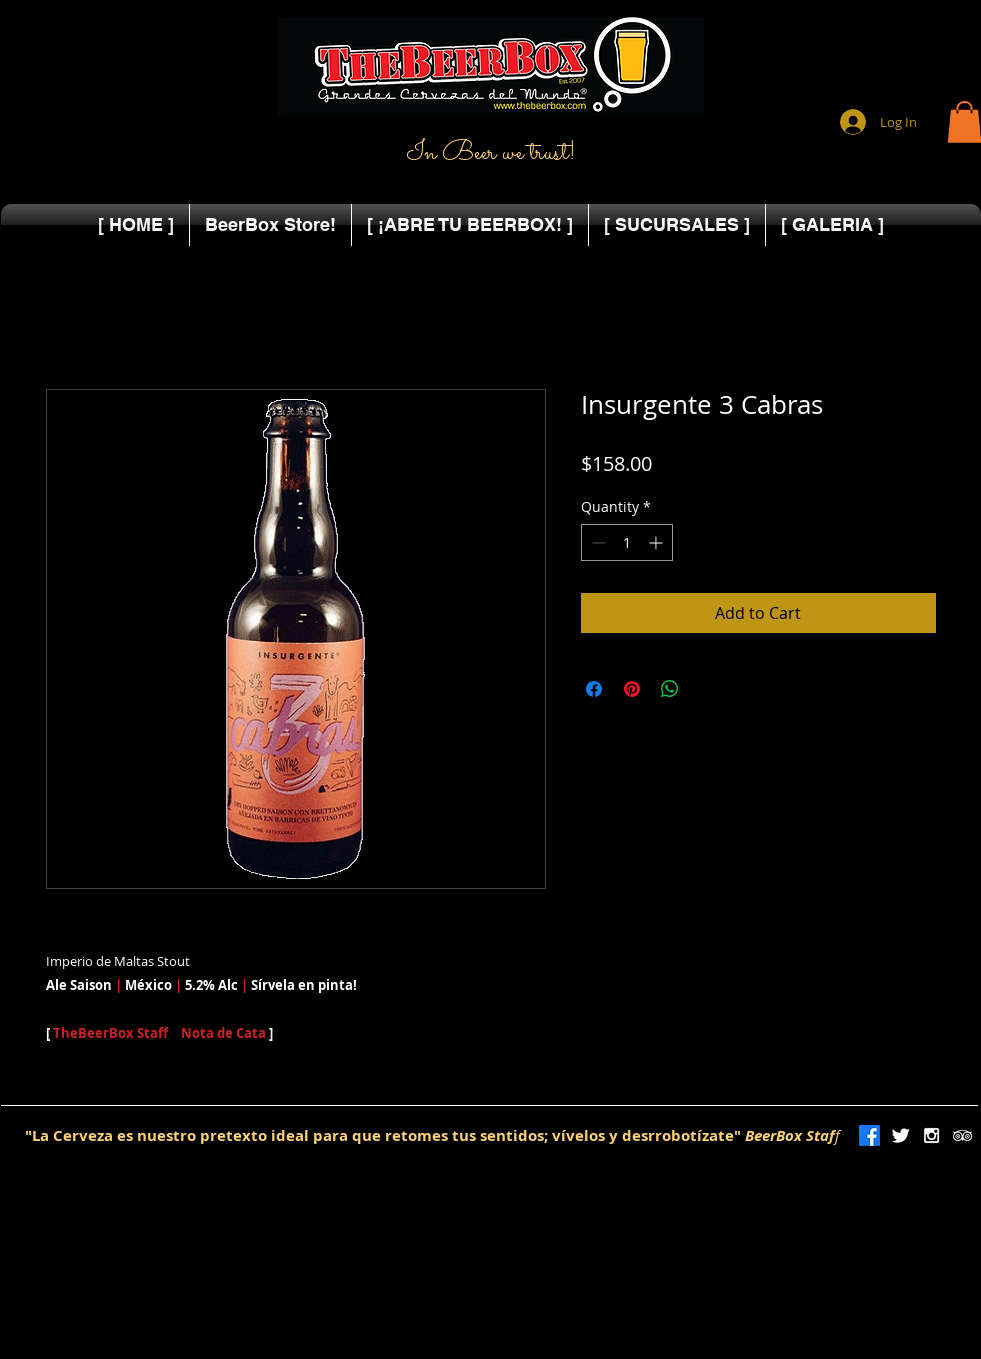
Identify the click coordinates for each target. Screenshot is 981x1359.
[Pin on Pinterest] (632, 689)
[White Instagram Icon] (931, 1135)
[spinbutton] (627, 542)
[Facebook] (869, 1135)
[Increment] (657, 542)
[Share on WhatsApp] (670, 689)
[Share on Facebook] (594, 689)
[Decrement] (596, 542)
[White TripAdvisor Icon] (962, 1135)
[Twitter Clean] (900, 1135)
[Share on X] (708, 689)
